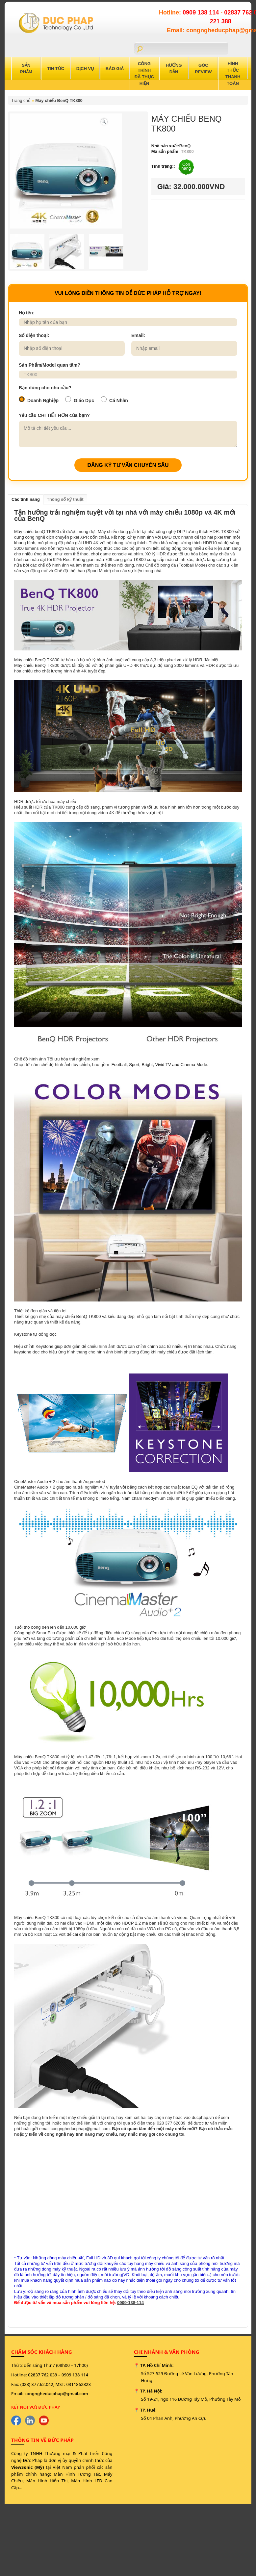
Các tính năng (26, 499)
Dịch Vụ (85, 68)
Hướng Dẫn (174, 68)
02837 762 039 (42, 2375)
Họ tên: (27, 312)
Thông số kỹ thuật (65, 499)
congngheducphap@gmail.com (56, 2393)
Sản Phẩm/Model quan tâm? (49, 365)
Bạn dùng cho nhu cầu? (45, 387)
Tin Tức (55, 68)
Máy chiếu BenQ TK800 (59, 100)
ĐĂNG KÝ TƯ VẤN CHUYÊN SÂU (128, 465)
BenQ (185, 145)
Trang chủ (21, 100)
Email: (138, 335)
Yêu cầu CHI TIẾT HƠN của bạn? (54, 415)
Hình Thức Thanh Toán (233, 73)
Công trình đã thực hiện (144, 73)
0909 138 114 (201, 12)
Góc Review (203, 68)
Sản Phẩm (26, 68)
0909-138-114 (130, 2302)
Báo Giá (115, 68)
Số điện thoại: (34, 335)
